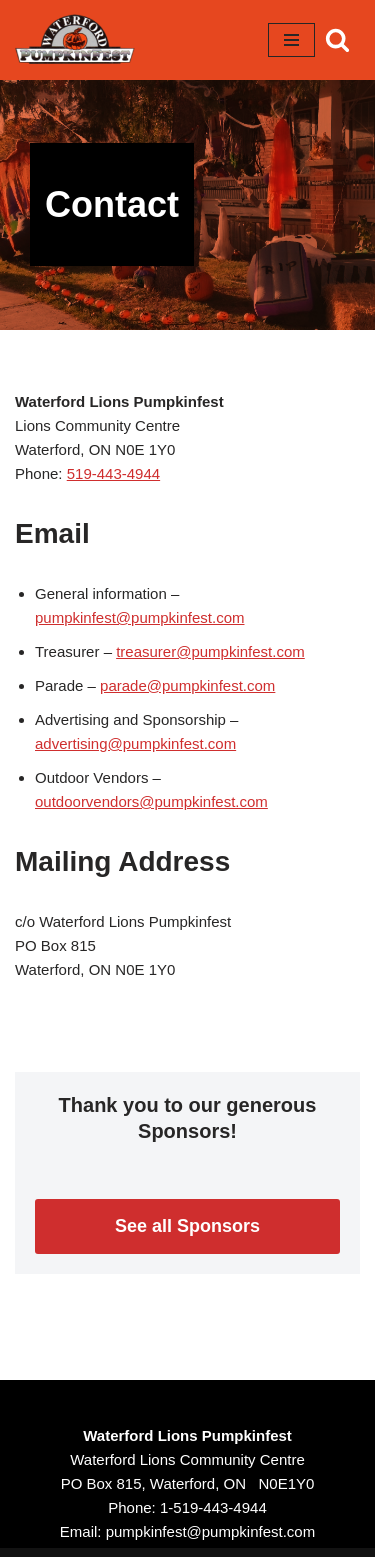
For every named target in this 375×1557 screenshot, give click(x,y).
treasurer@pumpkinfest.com (210, 651)
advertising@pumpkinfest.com (135, 743)
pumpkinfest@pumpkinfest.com (139, 617)
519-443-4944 (113, 473)
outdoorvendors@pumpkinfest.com (151, 801)
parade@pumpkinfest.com (187, 685)
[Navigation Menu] (291, 40)
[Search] (337, 39)
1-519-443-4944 (213, 1507)
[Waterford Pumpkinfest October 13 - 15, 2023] (75, 40)
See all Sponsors (187, 1226)
